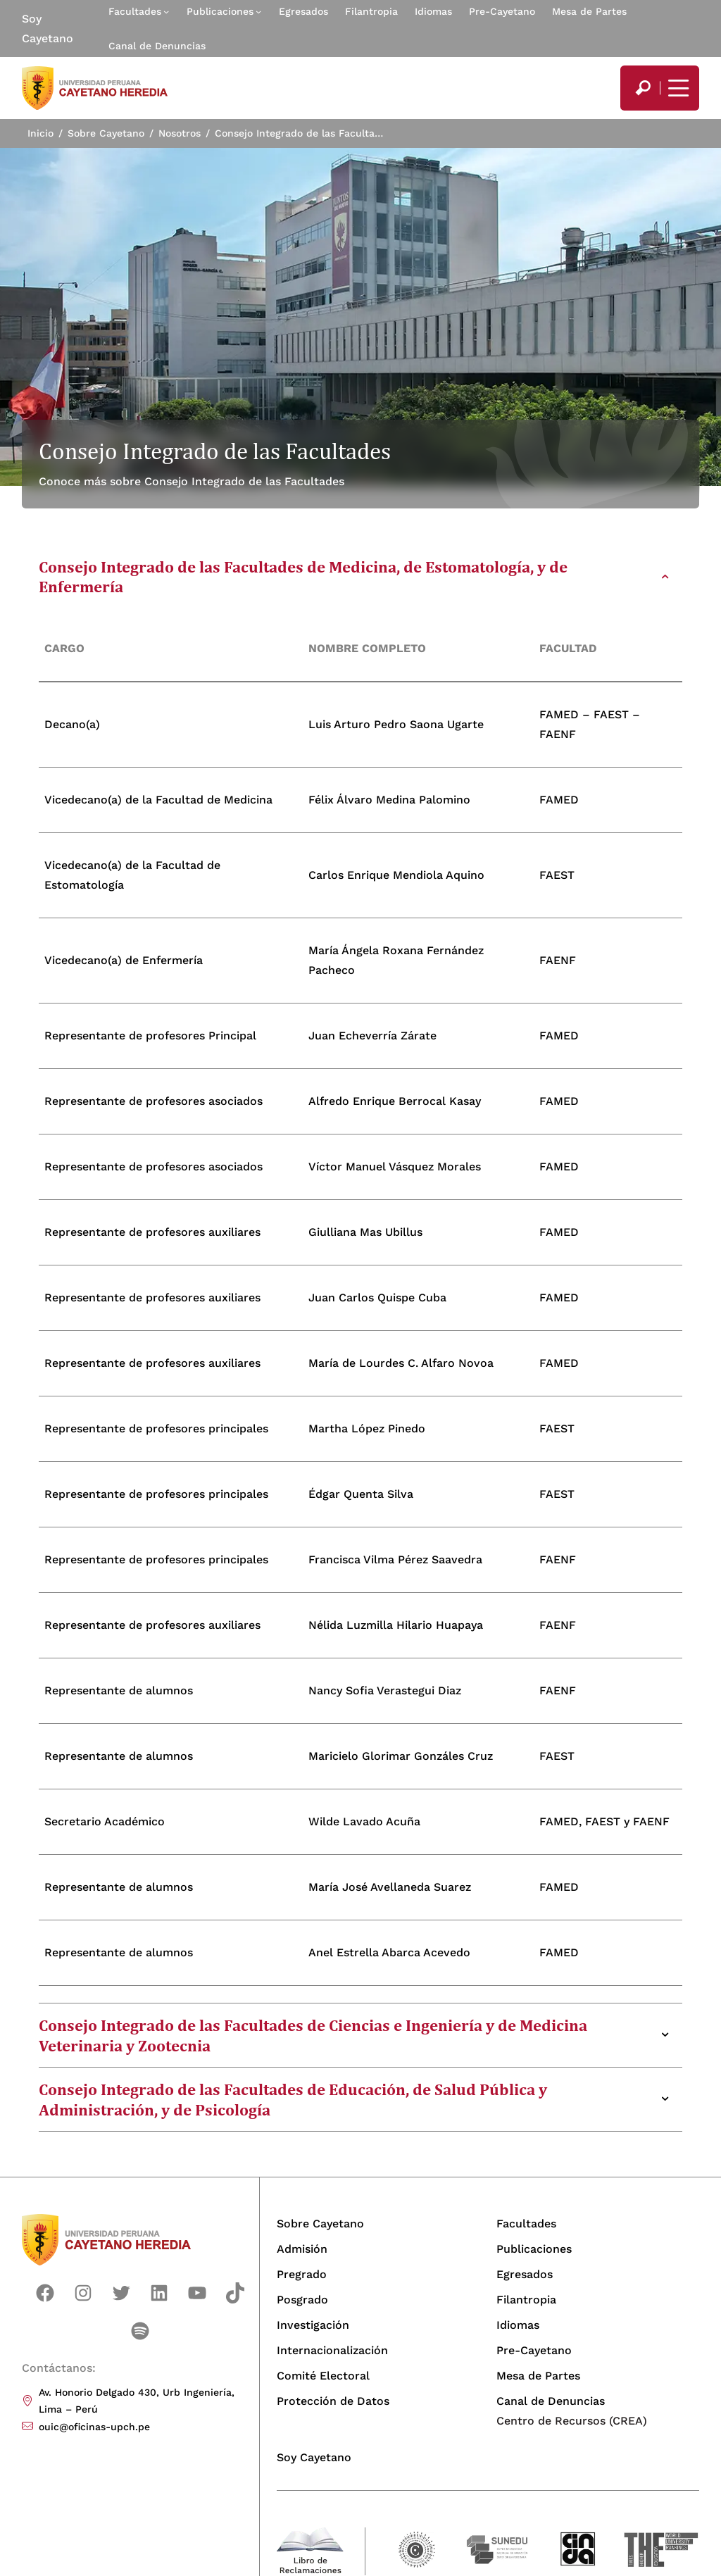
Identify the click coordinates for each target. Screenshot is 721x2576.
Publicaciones (220, 11)
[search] (643, 88)
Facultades (134, 11)
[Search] (643, 88)
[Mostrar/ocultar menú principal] (677, 88)
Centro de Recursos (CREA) (571, 2420)
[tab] (361, 576)
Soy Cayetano (47, 28)
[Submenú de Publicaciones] (258, 11)
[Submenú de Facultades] (166, 11)
